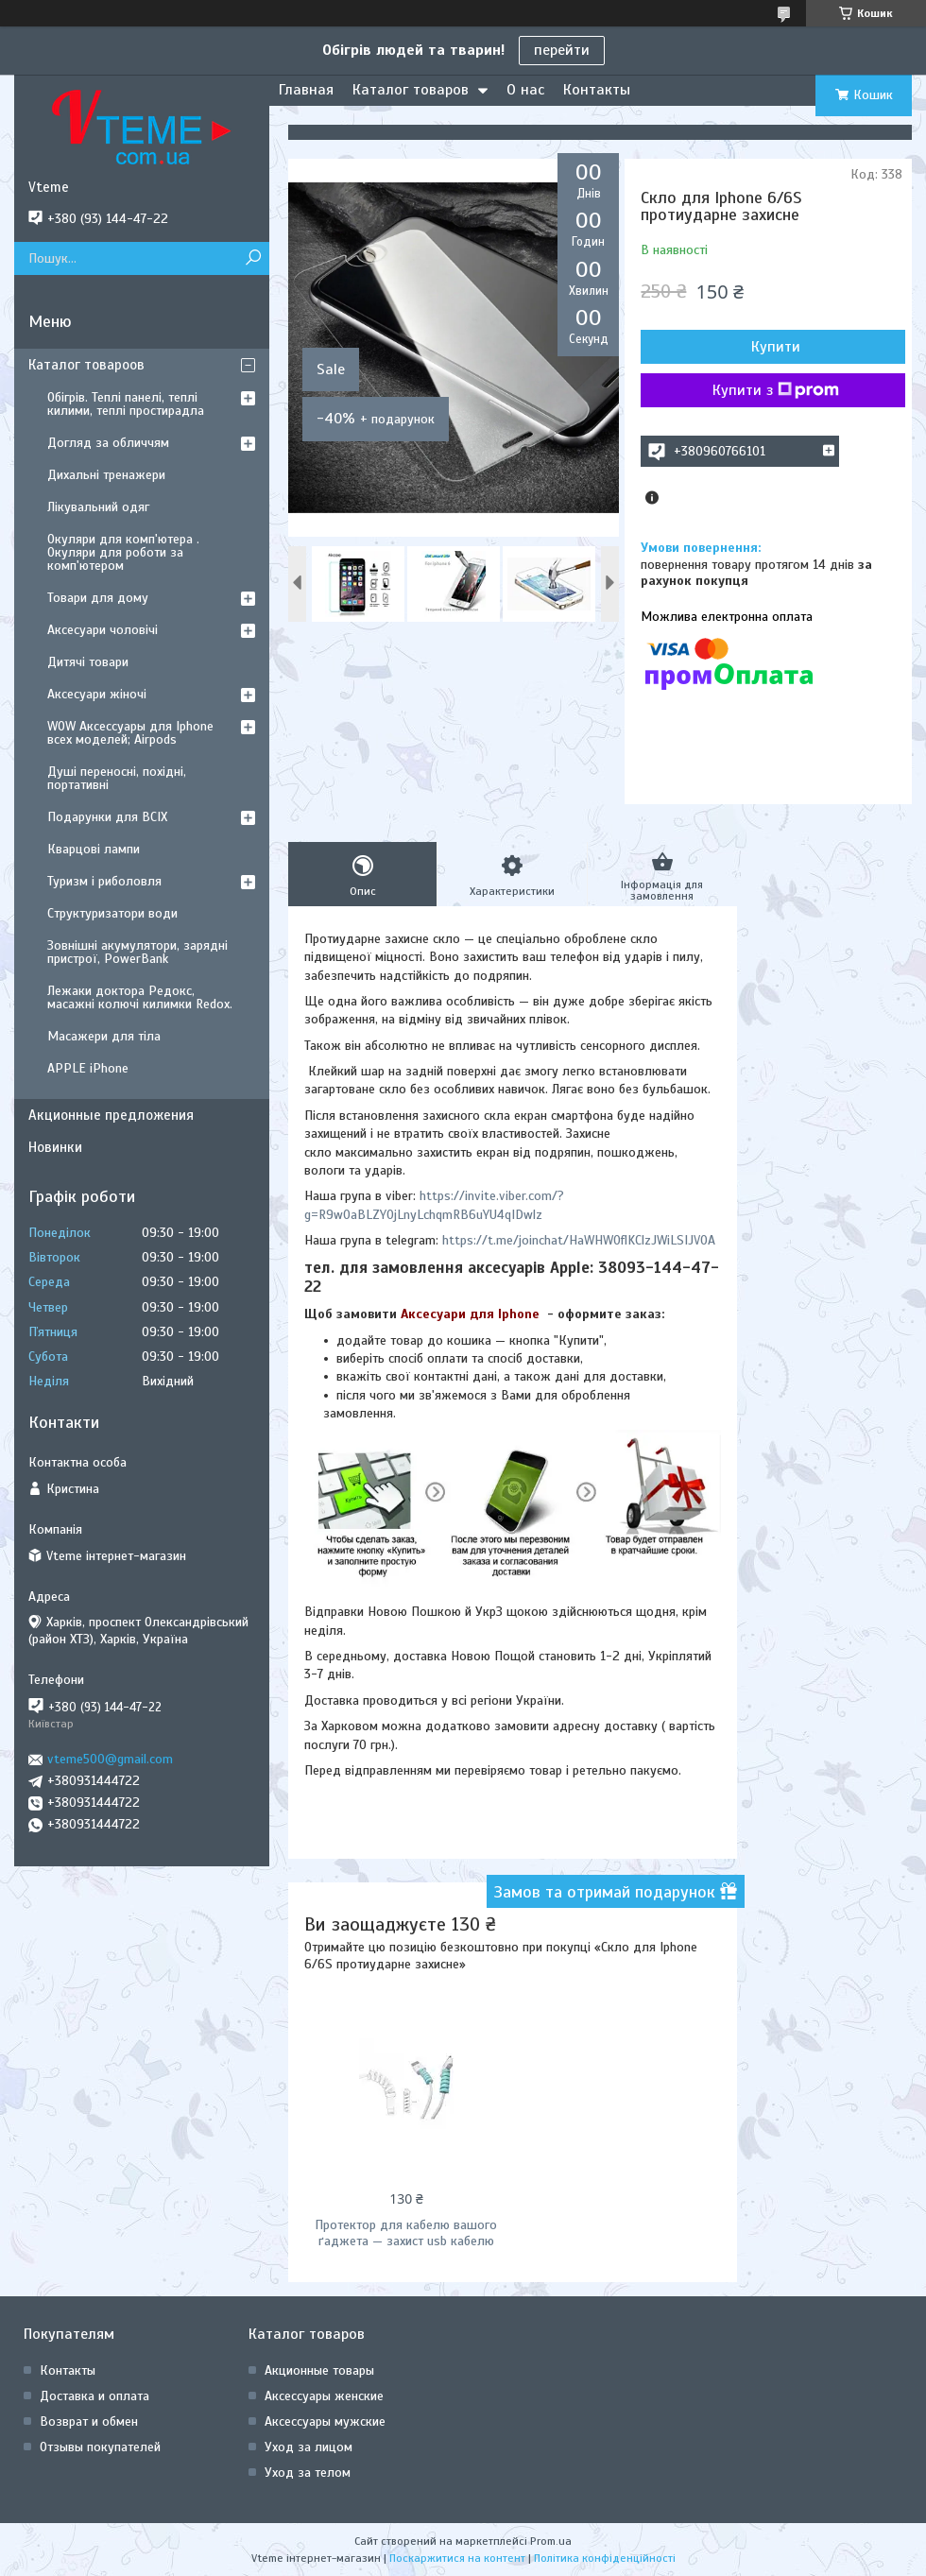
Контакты (596, 89)
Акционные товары (319, 2370)
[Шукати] (252, 258)
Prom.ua (551, 2541)
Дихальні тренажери (106, 475)
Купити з (775, 390)
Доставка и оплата (94, 2396)
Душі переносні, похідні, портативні (116, 778)
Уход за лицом (308, 2447)
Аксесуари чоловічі (102, 630)
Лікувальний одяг (98, 507)
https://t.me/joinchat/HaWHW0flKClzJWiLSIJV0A (578, 1240)
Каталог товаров (410, 89)
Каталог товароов (86, 364)
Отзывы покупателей (100, 2447)
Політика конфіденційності (605, 2558)
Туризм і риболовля (104, 881)
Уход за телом (308, 2472)
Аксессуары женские (324, 2396)
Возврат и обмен (89, 2421)
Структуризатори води (112, 913)
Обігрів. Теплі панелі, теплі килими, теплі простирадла (125, 404)
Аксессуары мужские (325, 2421)
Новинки (55, 1147)
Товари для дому (97, 598)
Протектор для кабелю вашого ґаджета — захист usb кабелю (406, 2233)
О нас (525, 89)
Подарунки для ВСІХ (107, 817)
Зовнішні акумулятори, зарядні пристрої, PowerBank (137, 952)
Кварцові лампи (93, 849)
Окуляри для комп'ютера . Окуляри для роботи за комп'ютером (123, 552)
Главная (306, 89)
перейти (562, 50)
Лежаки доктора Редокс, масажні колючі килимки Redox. (139, 997)
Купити (775, 346)
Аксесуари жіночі (96, 694)
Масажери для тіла (104, 1036)
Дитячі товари (88, 662)
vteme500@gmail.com (110, 1759)
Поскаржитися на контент (457, 2558)
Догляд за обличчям (108, 443)
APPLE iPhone (88, 1068)
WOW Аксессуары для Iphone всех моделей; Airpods (130, 732)
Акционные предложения (111, 1115)
